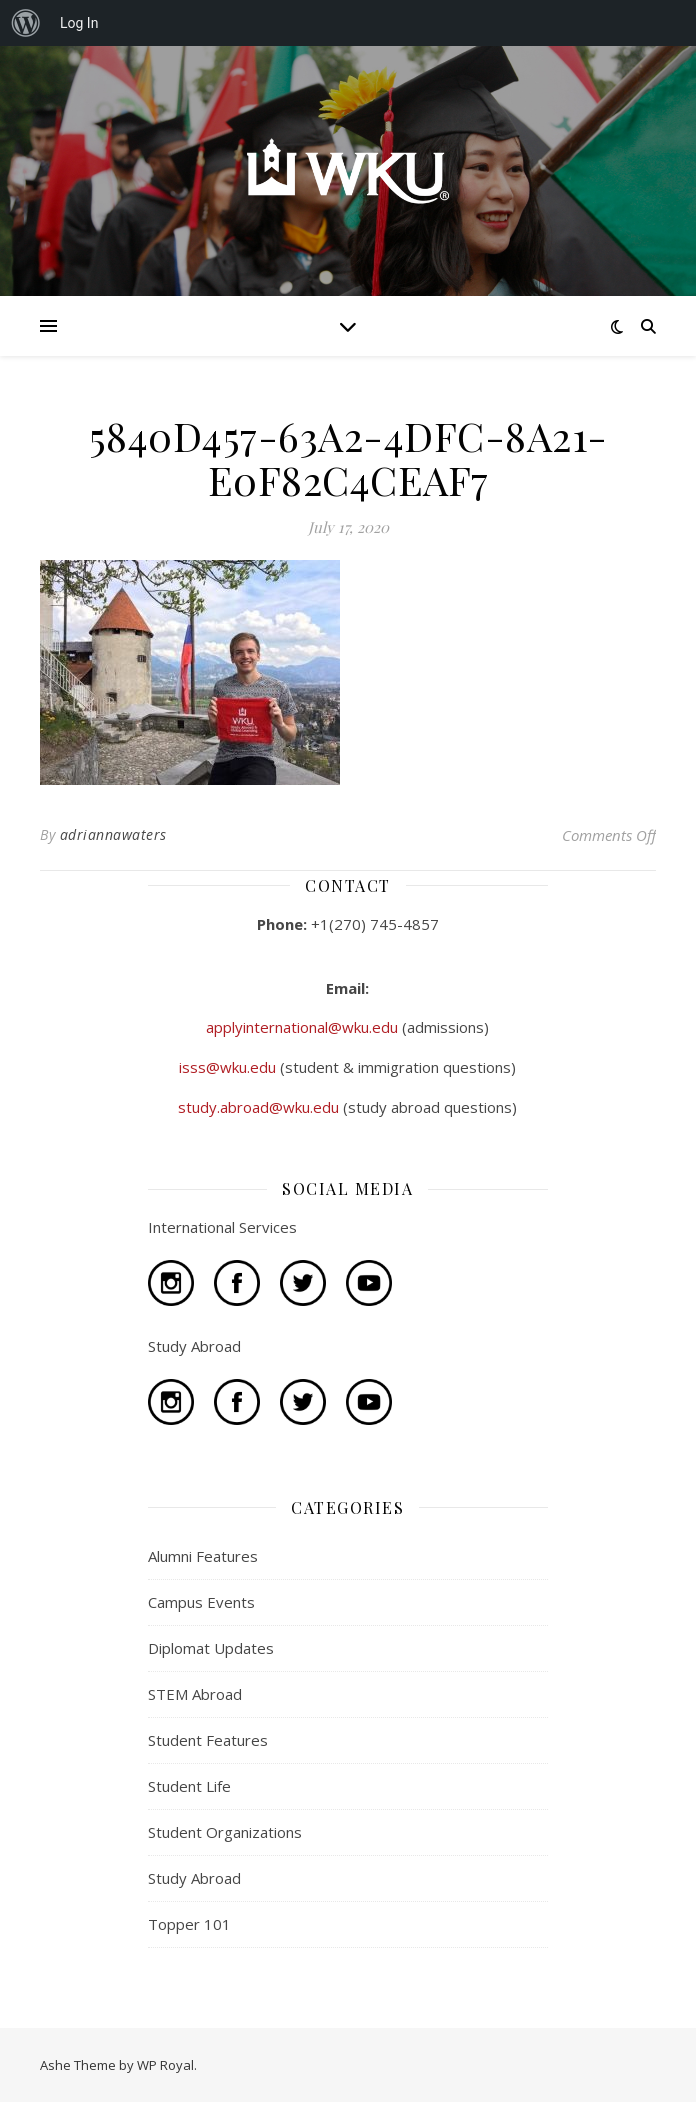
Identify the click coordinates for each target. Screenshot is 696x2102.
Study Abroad (194, 1878)
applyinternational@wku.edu (304, 1027)
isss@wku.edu (229, 1067)
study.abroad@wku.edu (260, 1107)
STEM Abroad (195, 1694)
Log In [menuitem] (79, 23)
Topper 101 (189, 1924)
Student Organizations (225, 1832)
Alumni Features (203, 1556)
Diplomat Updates (211, 1648)
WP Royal (165, 2065)
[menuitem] (26, 23)
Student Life (189, 1786)
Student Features (208, 1740)
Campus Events (201, 1602)
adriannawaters (113, 834)
